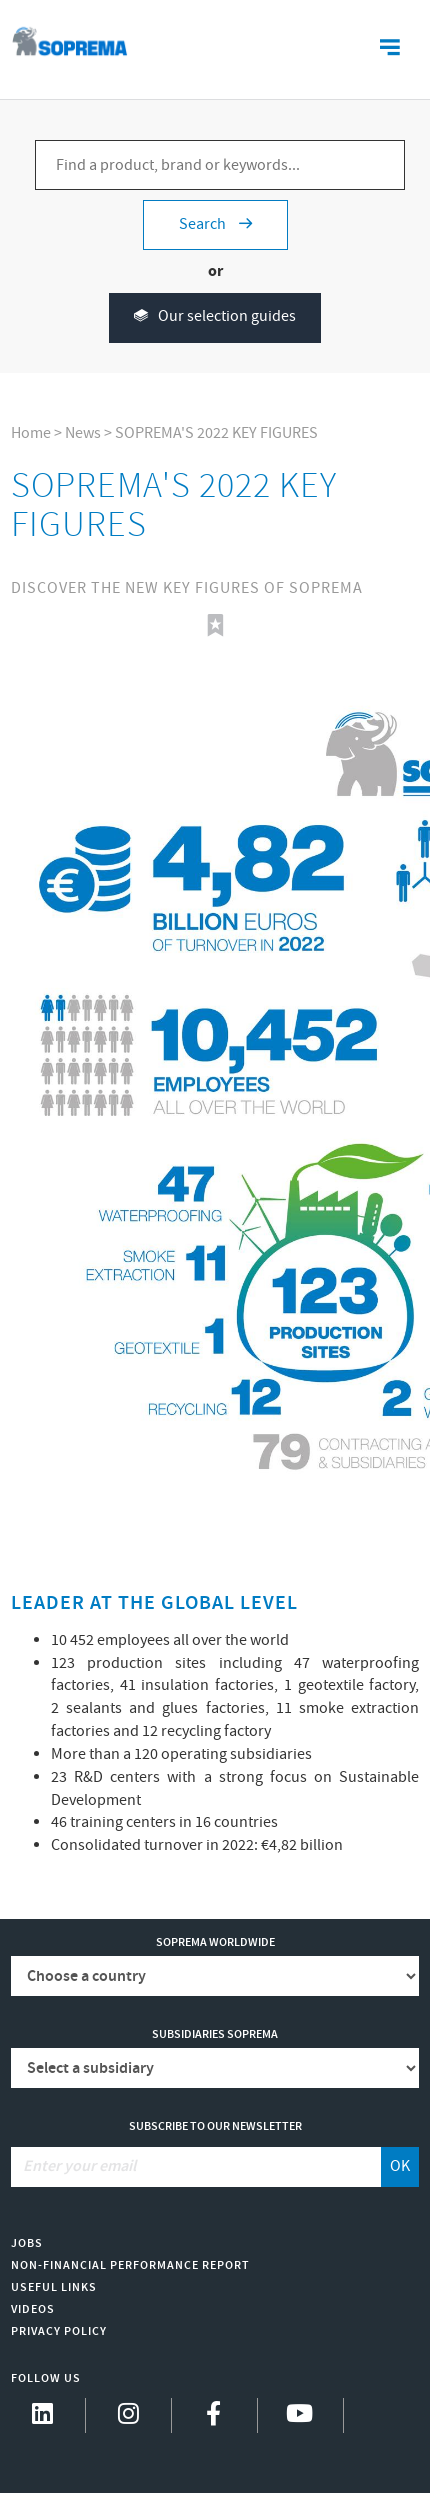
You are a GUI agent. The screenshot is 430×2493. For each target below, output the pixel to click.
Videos (33, 2309)
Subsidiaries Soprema (215, 2034)
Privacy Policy (59, 2331)
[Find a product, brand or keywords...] (220, 165)
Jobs (27, 2243)
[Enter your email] (197, 2167)
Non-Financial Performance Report (130, 2265)
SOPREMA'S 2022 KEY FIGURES (216, 433)
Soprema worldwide (215, 1942)
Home (31, 433)
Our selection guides (215, 317)
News (83, 433)
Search (215, 224)
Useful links (54, 2287)
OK (400, 2166)
